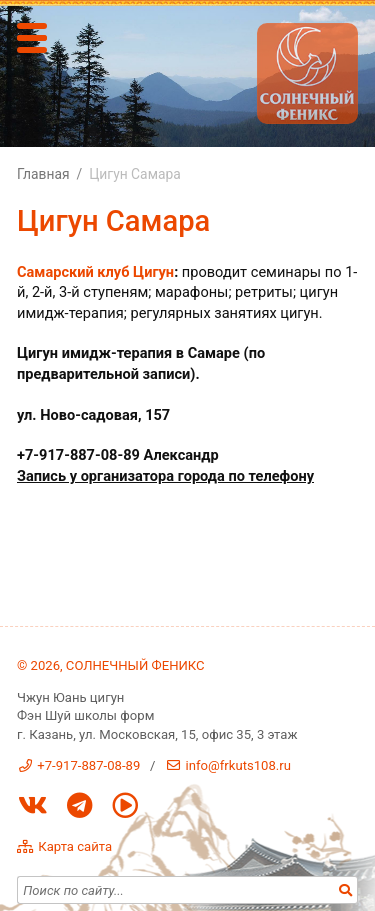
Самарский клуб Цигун (95, 272)
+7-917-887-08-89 (88, 765)
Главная (43, 174)
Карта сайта (75, 846)
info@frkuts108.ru (238, 765)
